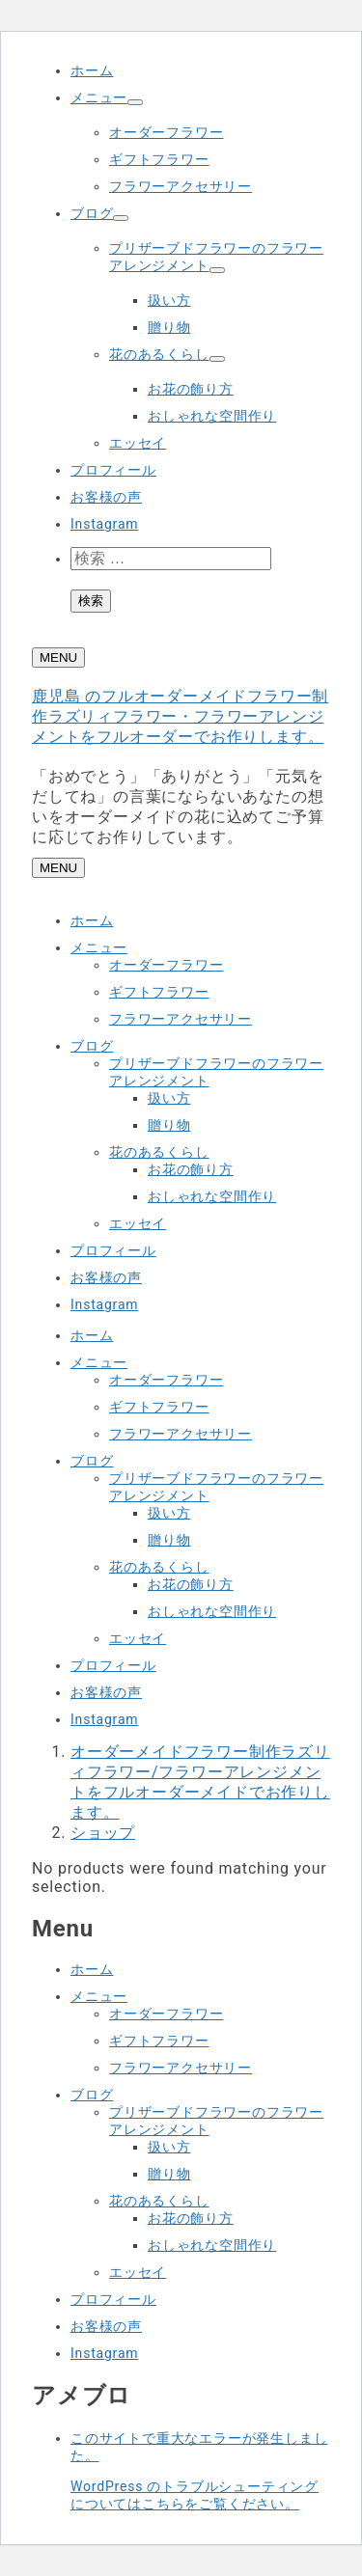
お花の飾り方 (191, 389)
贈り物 (169, 327)
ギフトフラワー (159, 159)
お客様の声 (106, 497)
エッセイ (137, 443)
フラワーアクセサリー (180, 186)
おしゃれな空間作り (212, 416)
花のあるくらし (159, 354)
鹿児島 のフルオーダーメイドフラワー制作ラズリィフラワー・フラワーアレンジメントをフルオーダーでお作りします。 (180, 716)
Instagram (104, 524)
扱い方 (169, 300)
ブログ (91, 213)
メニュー (98, 97)
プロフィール (113, 470)
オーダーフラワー (166, 132)
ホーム (91, 70)
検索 (90, 600)
